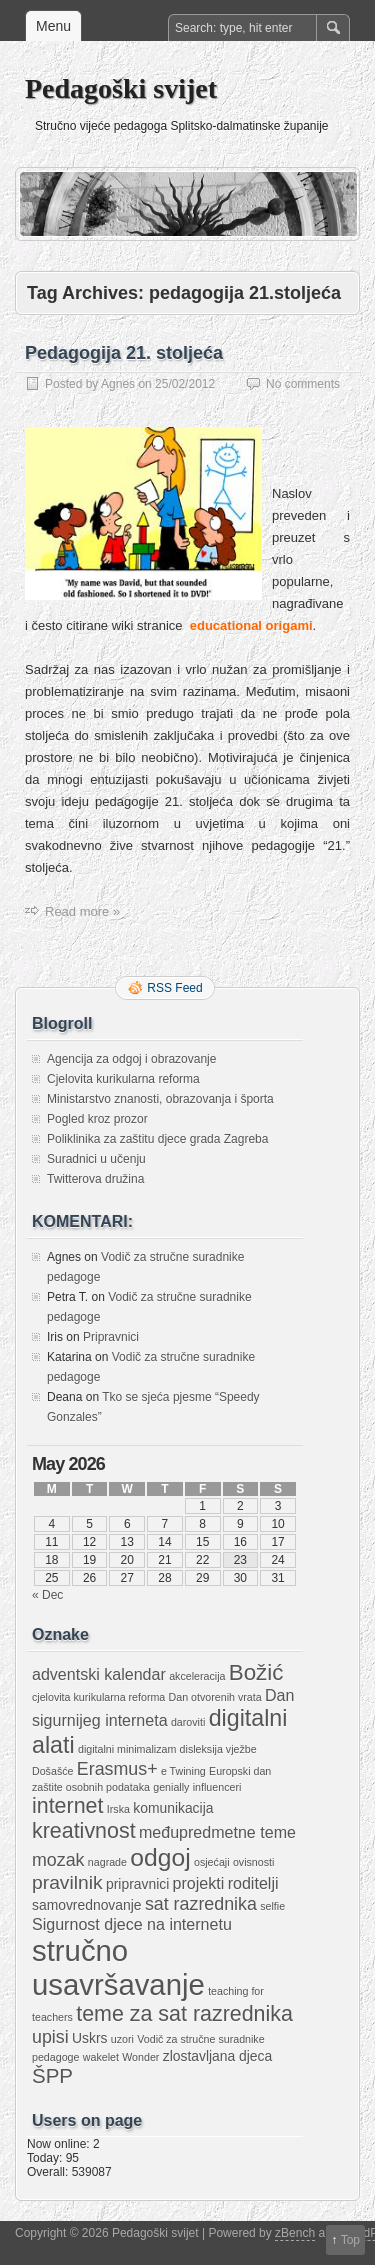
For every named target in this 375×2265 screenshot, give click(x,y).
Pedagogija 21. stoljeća (124, 353)
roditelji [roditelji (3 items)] (253, 1883)
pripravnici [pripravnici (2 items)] (137, 1884)
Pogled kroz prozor (97, 1119)
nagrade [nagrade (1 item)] (107, 1862)
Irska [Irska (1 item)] (118, 1809)
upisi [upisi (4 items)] (50, 2037)
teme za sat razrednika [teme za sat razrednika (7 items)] (184, 2014)
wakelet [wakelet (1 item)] (101, 2057)
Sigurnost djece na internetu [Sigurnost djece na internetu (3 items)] (132, 1924)
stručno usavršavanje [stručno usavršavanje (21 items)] (118, 1967)
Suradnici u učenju (96, 1159)
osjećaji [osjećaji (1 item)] (212, 1862)
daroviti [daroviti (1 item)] (188, 1722)
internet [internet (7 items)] (67, 1806)
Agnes (118, 384)
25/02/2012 (185, 384)
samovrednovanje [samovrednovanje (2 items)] (87, 1905)
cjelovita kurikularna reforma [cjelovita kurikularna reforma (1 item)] (98, 1697)
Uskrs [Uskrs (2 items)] (89, 2038)
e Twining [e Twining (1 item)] (183, 1771)
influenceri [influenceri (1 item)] (217, 1787)
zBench (295, 2233)
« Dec (47, 1595)
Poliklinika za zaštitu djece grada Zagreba (157, 1139)
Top (350, 2240)
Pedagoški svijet (121, 88)
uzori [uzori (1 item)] (122, 2039)
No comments (303, 384)
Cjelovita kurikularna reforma (123, 1079)
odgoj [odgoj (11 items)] (160, 1857)
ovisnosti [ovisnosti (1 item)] (253, 1862)
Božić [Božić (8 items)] (256, 1672)
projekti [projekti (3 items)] (199, 1883)
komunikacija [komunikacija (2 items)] (173, 1808)
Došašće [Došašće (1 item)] (52, 1771)
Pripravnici (111, 1337)
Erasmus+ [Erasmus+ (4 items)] (117, 1769)
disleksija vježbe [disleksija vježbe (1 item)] (218, 1749)
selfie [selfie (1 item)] (272, 1906)
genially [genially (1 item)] (171, 1787)
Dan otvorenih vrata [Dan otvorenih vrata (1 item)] (215, 1697)
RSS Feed (174, 988)
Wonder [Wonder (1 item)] (140, 2057)
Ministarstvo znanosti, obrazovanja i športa (160, 1099)
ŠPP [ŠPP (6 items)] (52, 2075)
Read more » (82, 911)
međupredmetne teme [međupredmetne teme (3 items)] (217, 1832)
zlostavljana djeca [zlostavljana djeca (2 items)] (218, 2056)
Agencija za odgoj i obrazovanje (131, 1059)
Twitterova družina (95, 1179)
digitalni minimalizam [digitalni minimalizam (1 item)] (127, 1749)
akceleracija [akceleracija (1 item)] (197, 1676)
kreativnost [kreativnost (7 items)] (84, 1831)
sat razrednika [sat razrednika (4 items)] (201, 1904)
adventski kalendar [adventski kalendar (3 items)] (99, 1674)
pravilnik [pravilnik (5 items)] (67, 1882)
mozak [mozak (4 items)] (58, 1860)
